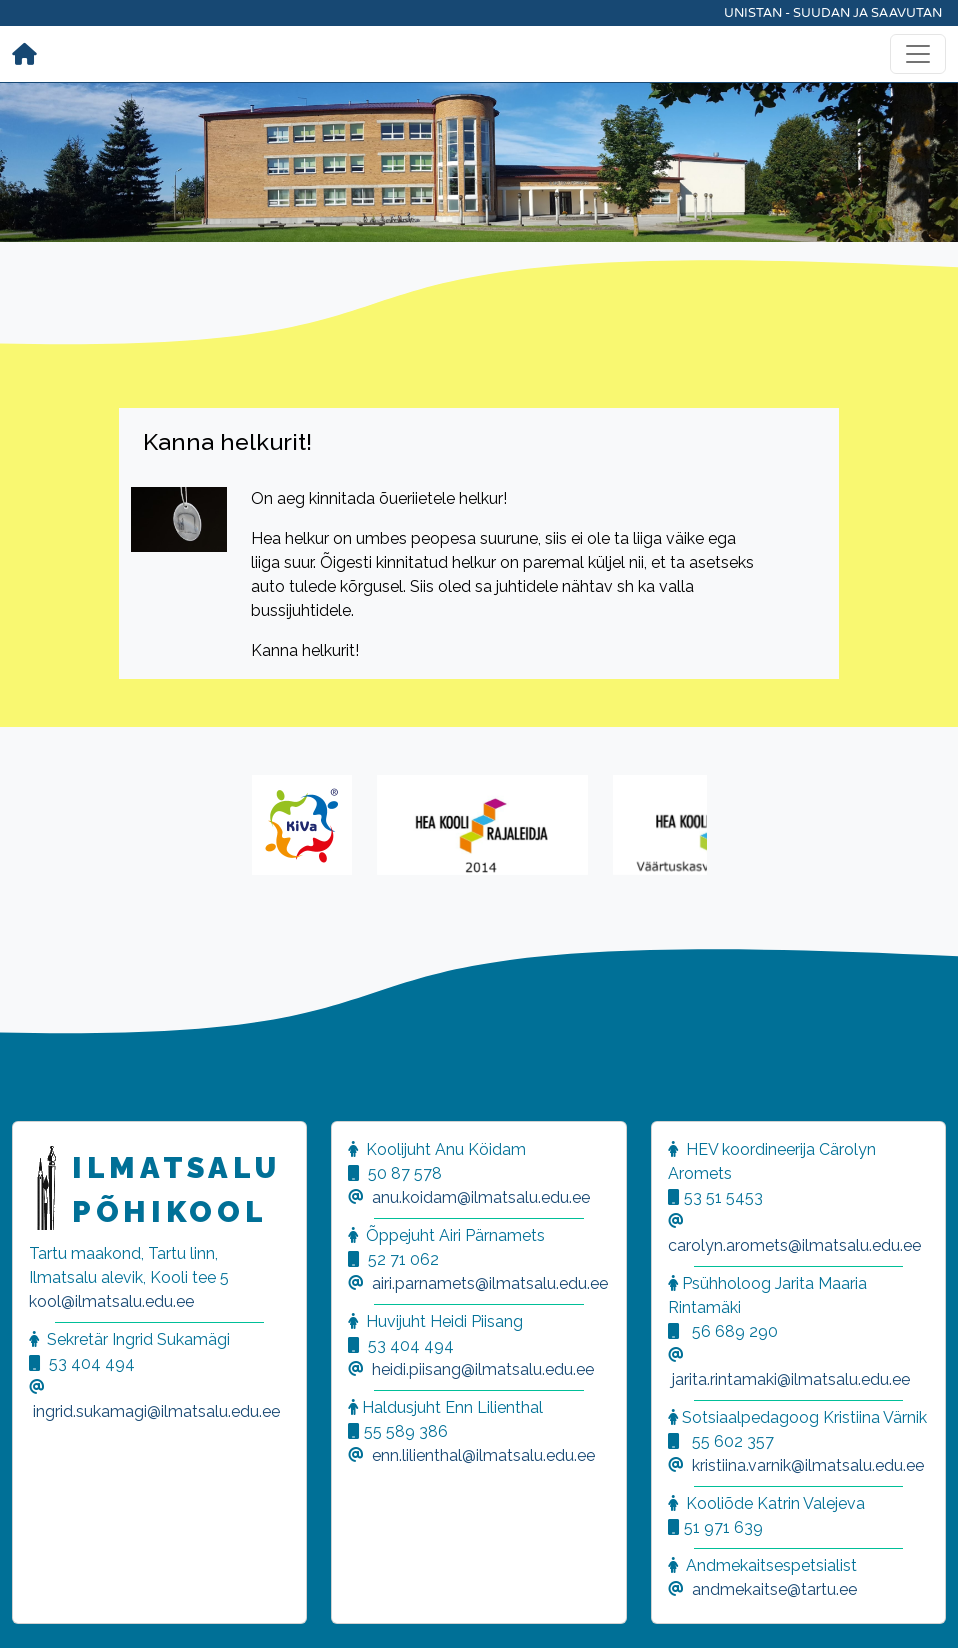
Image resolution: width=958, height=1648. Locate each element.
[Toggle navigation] (918, 54)
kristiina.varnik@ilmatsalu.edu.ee (808, 1465)
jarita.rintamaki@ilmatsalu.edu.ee (791, 1379)
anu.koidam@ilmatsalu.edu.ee (481, 1197)
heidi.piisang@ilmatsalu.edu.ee (483, 1369)
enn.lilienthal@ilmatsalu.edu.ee (483, 1455)
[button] (40, 1608)
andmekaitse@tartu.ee (774, 1589)
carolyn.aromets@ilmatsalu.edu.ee (794, 1245)
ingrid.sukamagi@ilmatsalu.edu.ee (156, 1411)
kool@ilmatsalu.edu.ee (111, 1301)
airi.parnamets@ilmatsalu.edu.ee (490, 1283)
